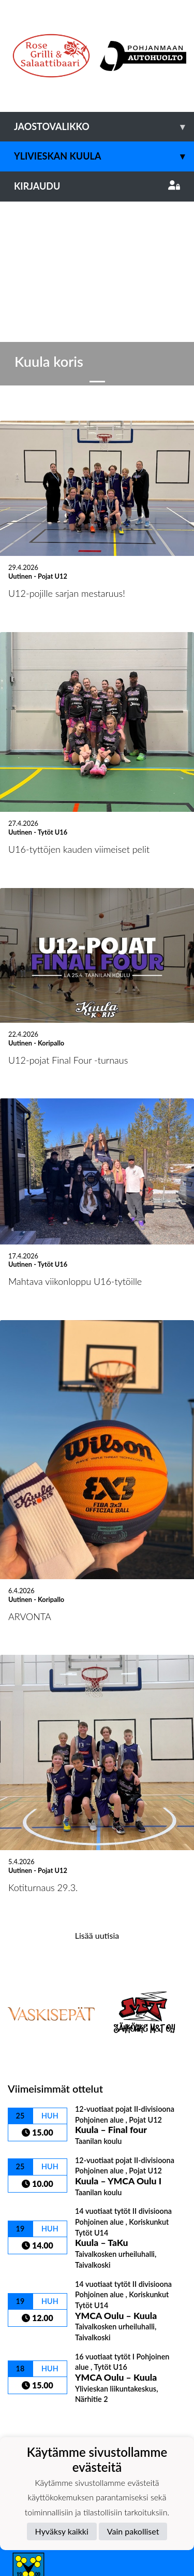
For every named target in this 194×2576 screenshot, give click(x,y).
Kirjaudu (97, 186)
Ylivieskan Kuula (104, 156)
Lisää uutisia (97, 1741)
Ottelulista (33, 2227)
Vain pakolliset (133, 2531)
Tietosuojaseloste (42, 2415)
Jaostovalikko (104, 126)
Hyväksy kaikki (61, 2531)
